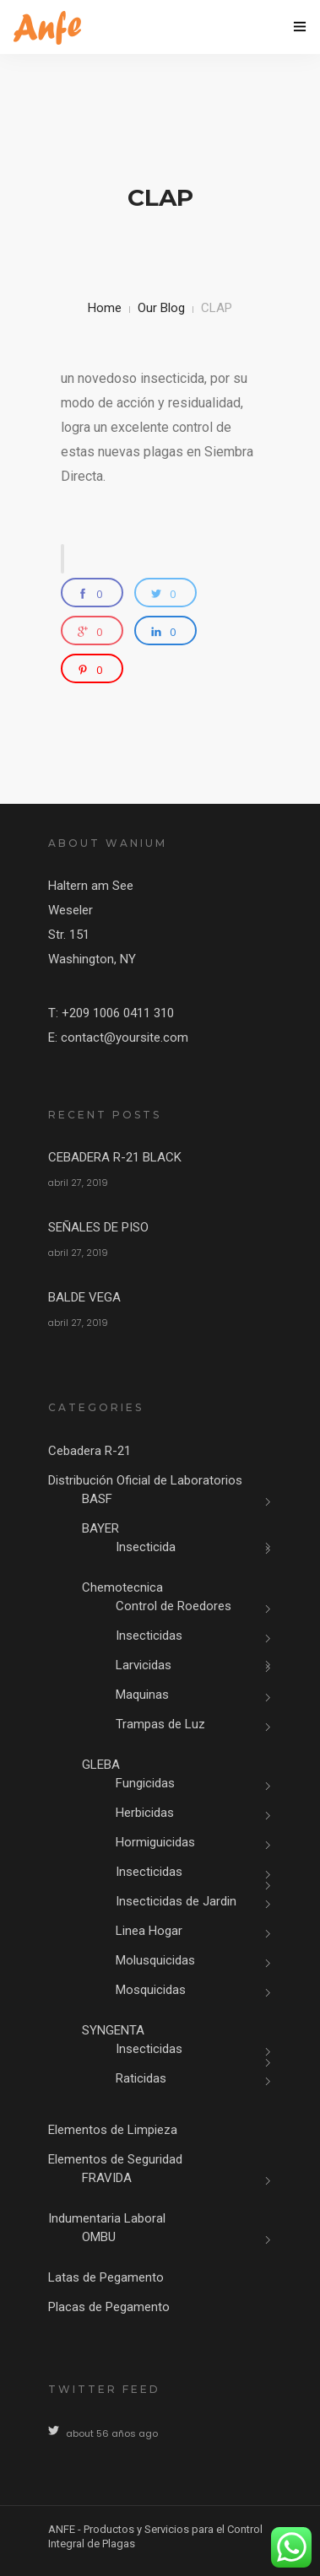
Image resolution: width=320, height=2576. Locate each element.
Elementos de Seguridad (115, 2159)
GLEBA (101, 1764)
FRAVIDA (107, 2177)
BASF (97, 1498)
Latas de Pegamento (106, 2277)
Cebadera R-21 (89, 1450)
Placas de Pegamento (109, 2307)
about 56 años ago (112, 2433)
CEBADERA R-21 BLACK (115, 1157)
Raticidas (141, 2078)
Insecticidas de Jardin (176, 1901)
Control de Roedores (173, 1606)
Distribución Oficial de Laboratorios (145, 1480)
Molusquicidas (155, 1960)
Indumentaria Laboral (106, 2218)
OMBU (99, 2237)
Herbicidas (145, 1812)
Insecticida (146, 1547)
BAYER (100, 1528)
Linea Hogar (149, 1930)
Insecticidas (149, 1635)
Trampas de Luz (160, 1724)
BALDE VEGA (84, 1297)
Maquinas (142, 1694)
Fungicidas (145, 1783)
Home (105, 307)
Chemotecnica (122, 1587)
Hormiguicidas (155, 1842)
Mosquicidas (151, 1989)
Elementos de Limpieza (112, 2129)
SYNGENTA (113, 2030)
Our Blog (161, 307)
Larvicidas (143, 1665)
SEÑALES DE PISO (98, 1227)
